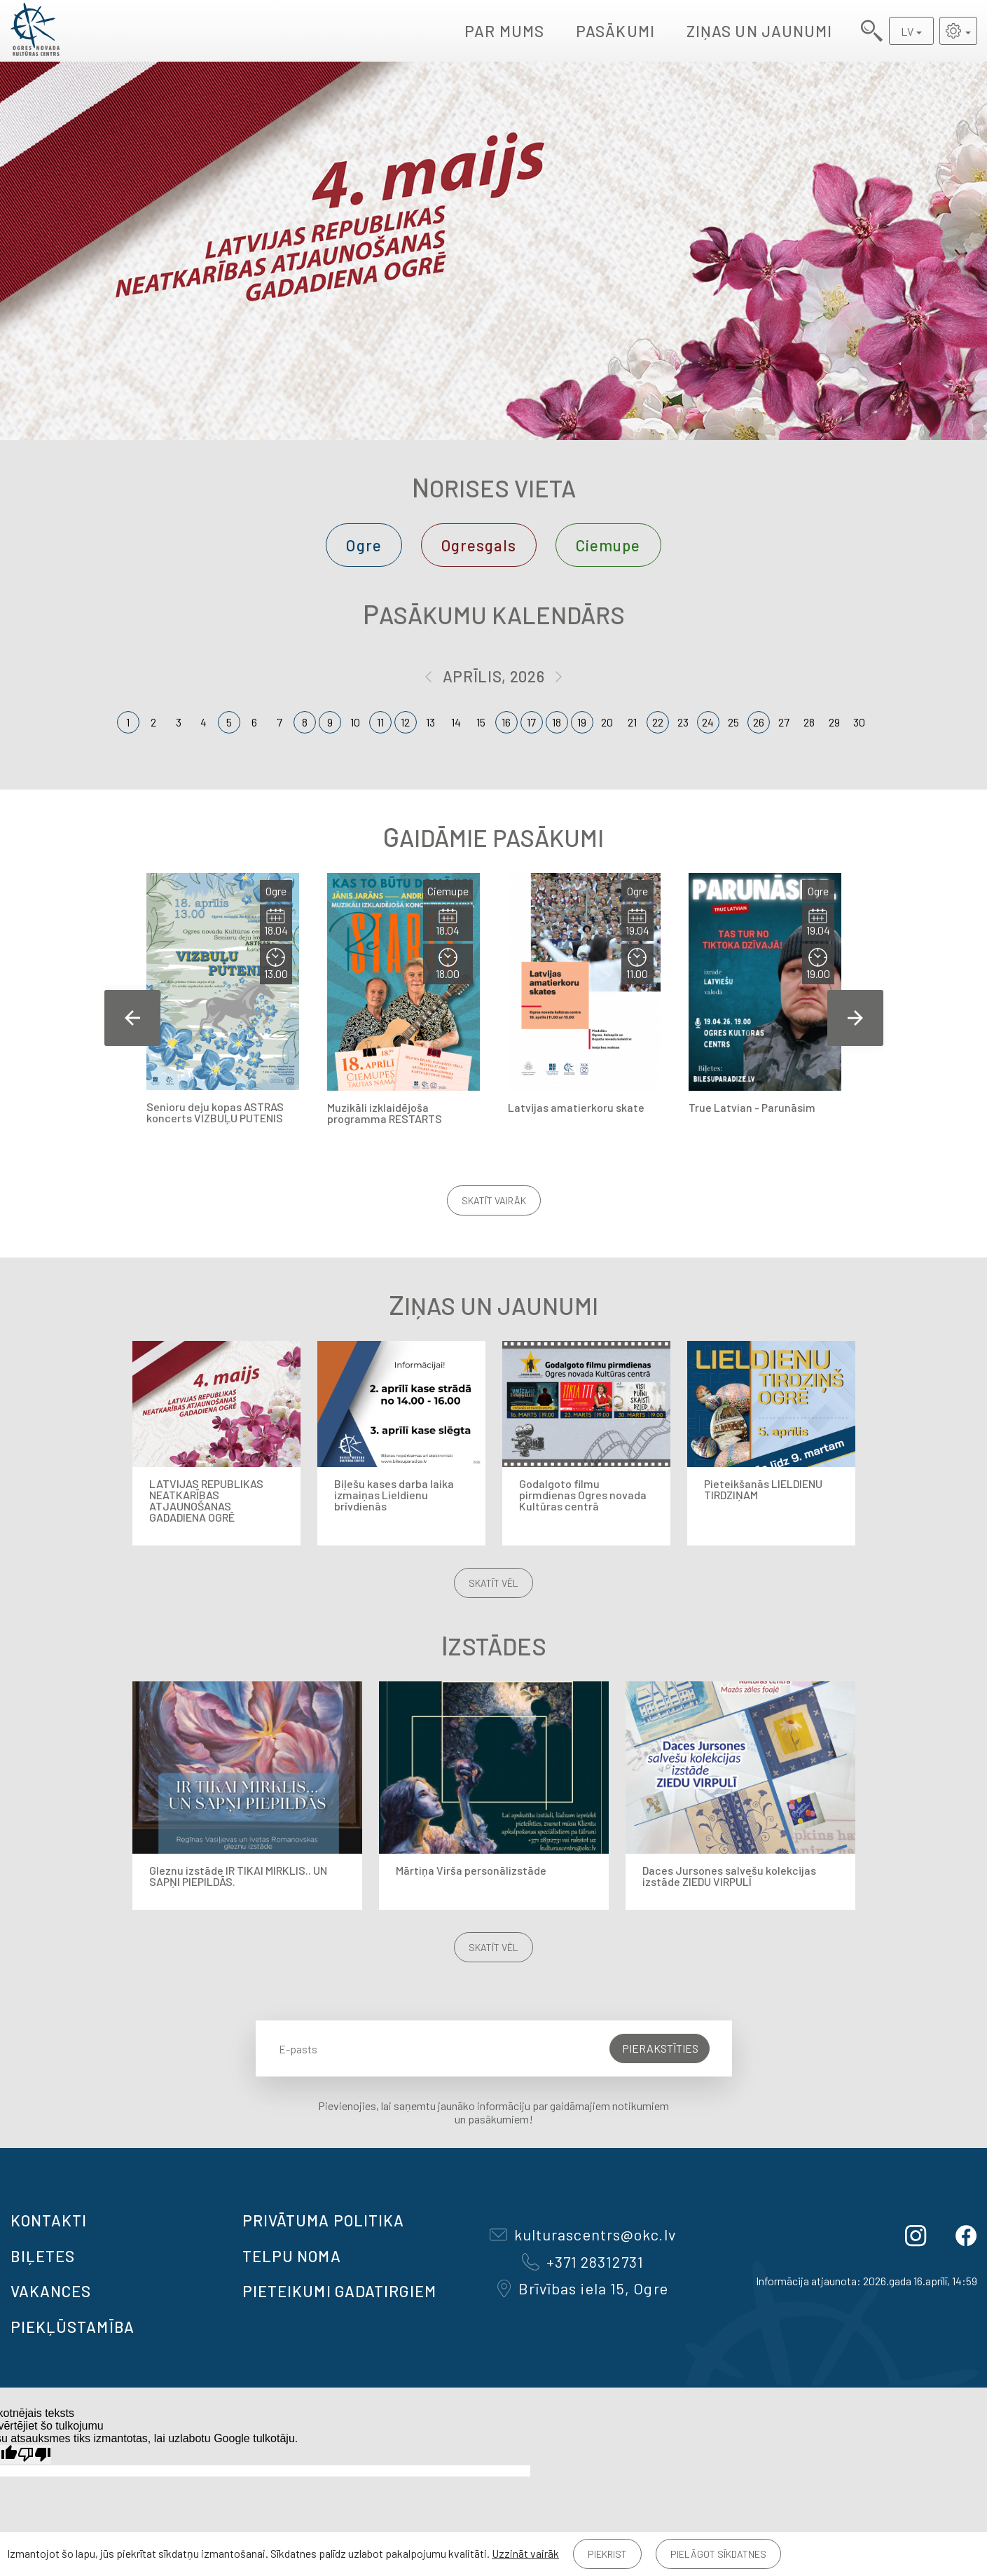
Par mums (504, 31)
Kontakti (49, 2220)
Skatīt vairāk (494, 1200)
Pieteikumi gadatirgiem (339, 2291)
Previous (132, 1018)
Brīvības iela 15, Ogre (582, 2288)
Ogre (363, 545)
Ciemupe (608, 545)
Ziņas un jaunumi (759, 31)
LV (907, 31)
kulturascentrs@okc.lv (583, 2234)
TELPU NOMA (291, 2256)
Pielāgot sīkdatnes (718, 2554)
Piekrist (607, 2554)
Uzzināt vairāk (525, 2553)
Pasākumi (615, 31)
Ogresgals (478, 545)
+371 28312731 (583, 2261)
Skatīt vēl (493, 1583)
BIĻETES (43, 2256)
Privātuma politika (323, 2220)
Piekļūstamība (72, 2326)
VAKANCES (51, 2291)
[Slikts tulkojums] (34, 2454)
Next (855, 1018)
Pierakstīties (660, 2048)
